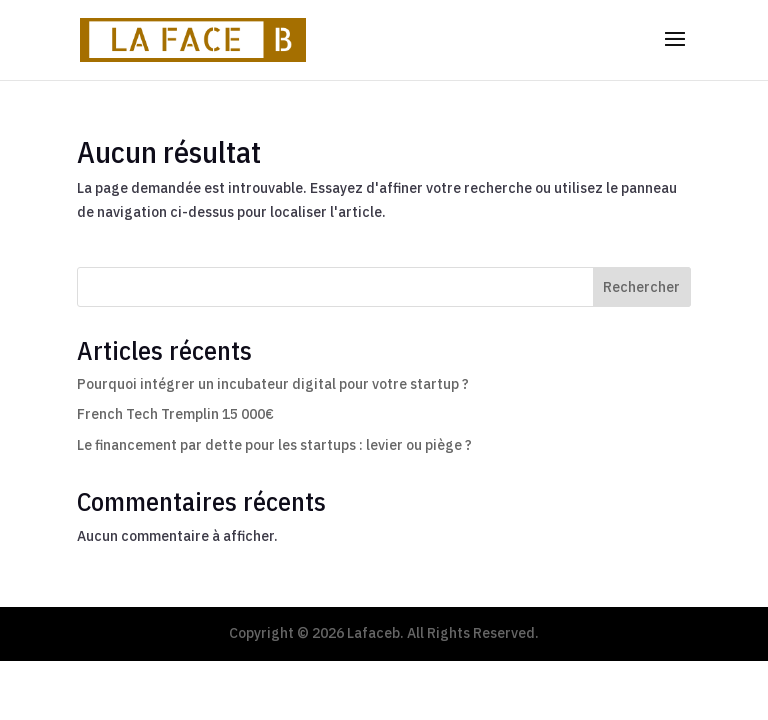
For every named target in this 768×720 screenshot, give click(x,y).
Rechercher (641, 287)
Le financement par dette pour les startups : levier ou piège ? (274, 445)
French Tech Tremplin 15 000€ (175, 414)
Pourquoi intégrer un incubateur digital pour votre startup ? (273, 384)
